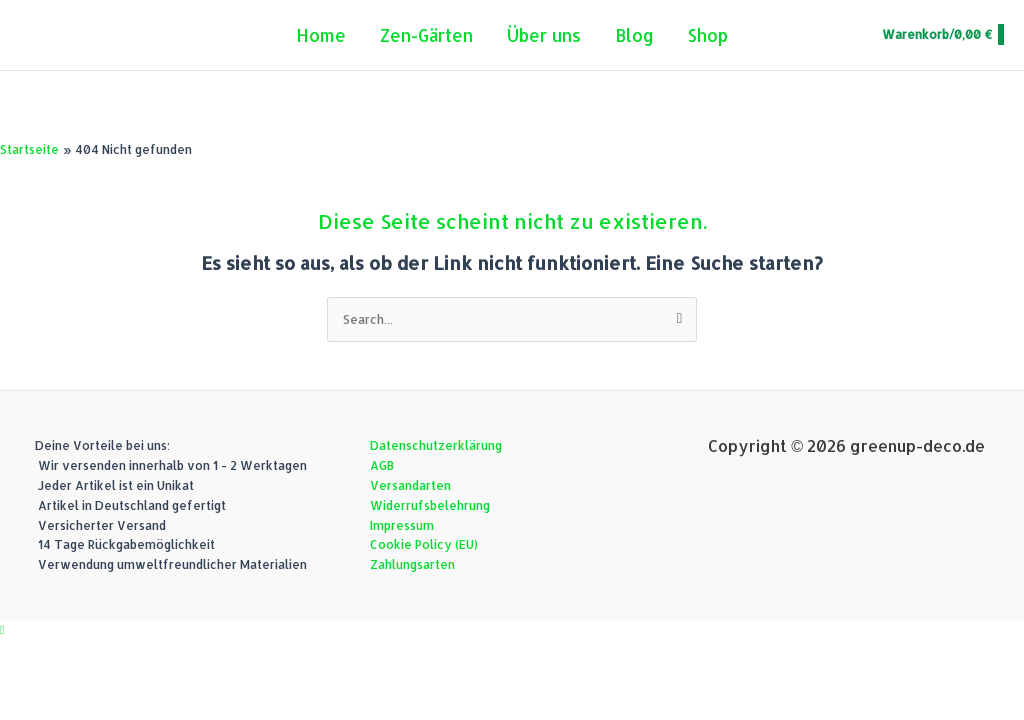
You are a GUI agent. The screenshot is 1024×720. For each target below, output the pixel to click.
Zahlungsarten (412, 564)
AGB (382, 465)
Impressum (402, 525)
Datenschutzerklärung (436, 445)
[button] (2, 629)
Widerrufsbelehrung (430, 505)
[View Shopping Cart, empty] (942, 35)
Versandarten (410, 485)
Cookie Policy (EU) (424, 544)
